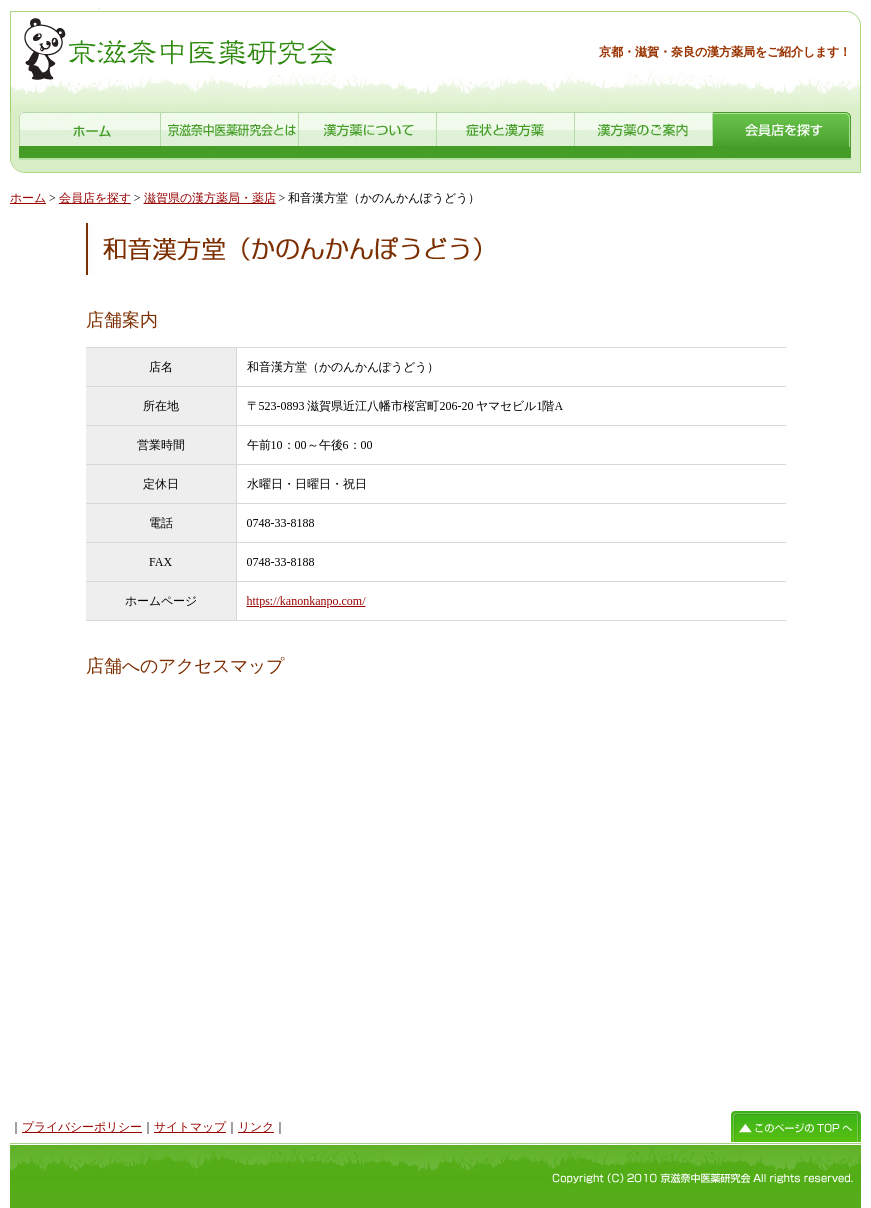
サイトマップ (190, 1127)
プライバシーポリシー (82, 1127)
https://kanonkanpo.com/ (306, 601)
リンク (256, 1127)
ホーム (28, 198)
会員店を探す (95, 198)
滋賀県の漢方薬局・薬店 (210, 198)
